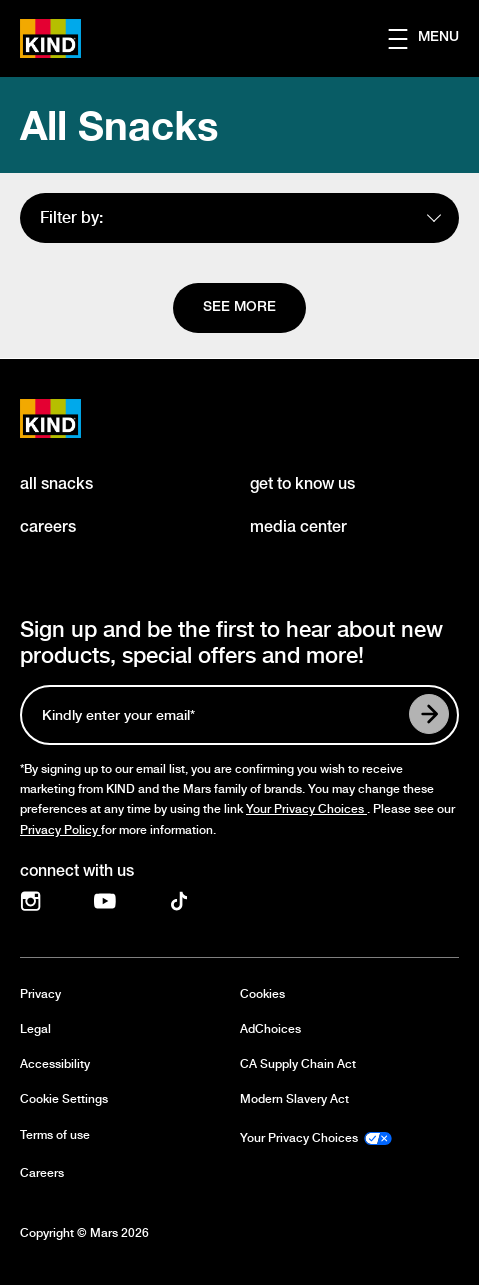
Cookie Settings (64, 1099)
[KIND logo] (72, 418)
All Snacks (119, 125)
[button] (433, 39)
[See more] (239, 308)
